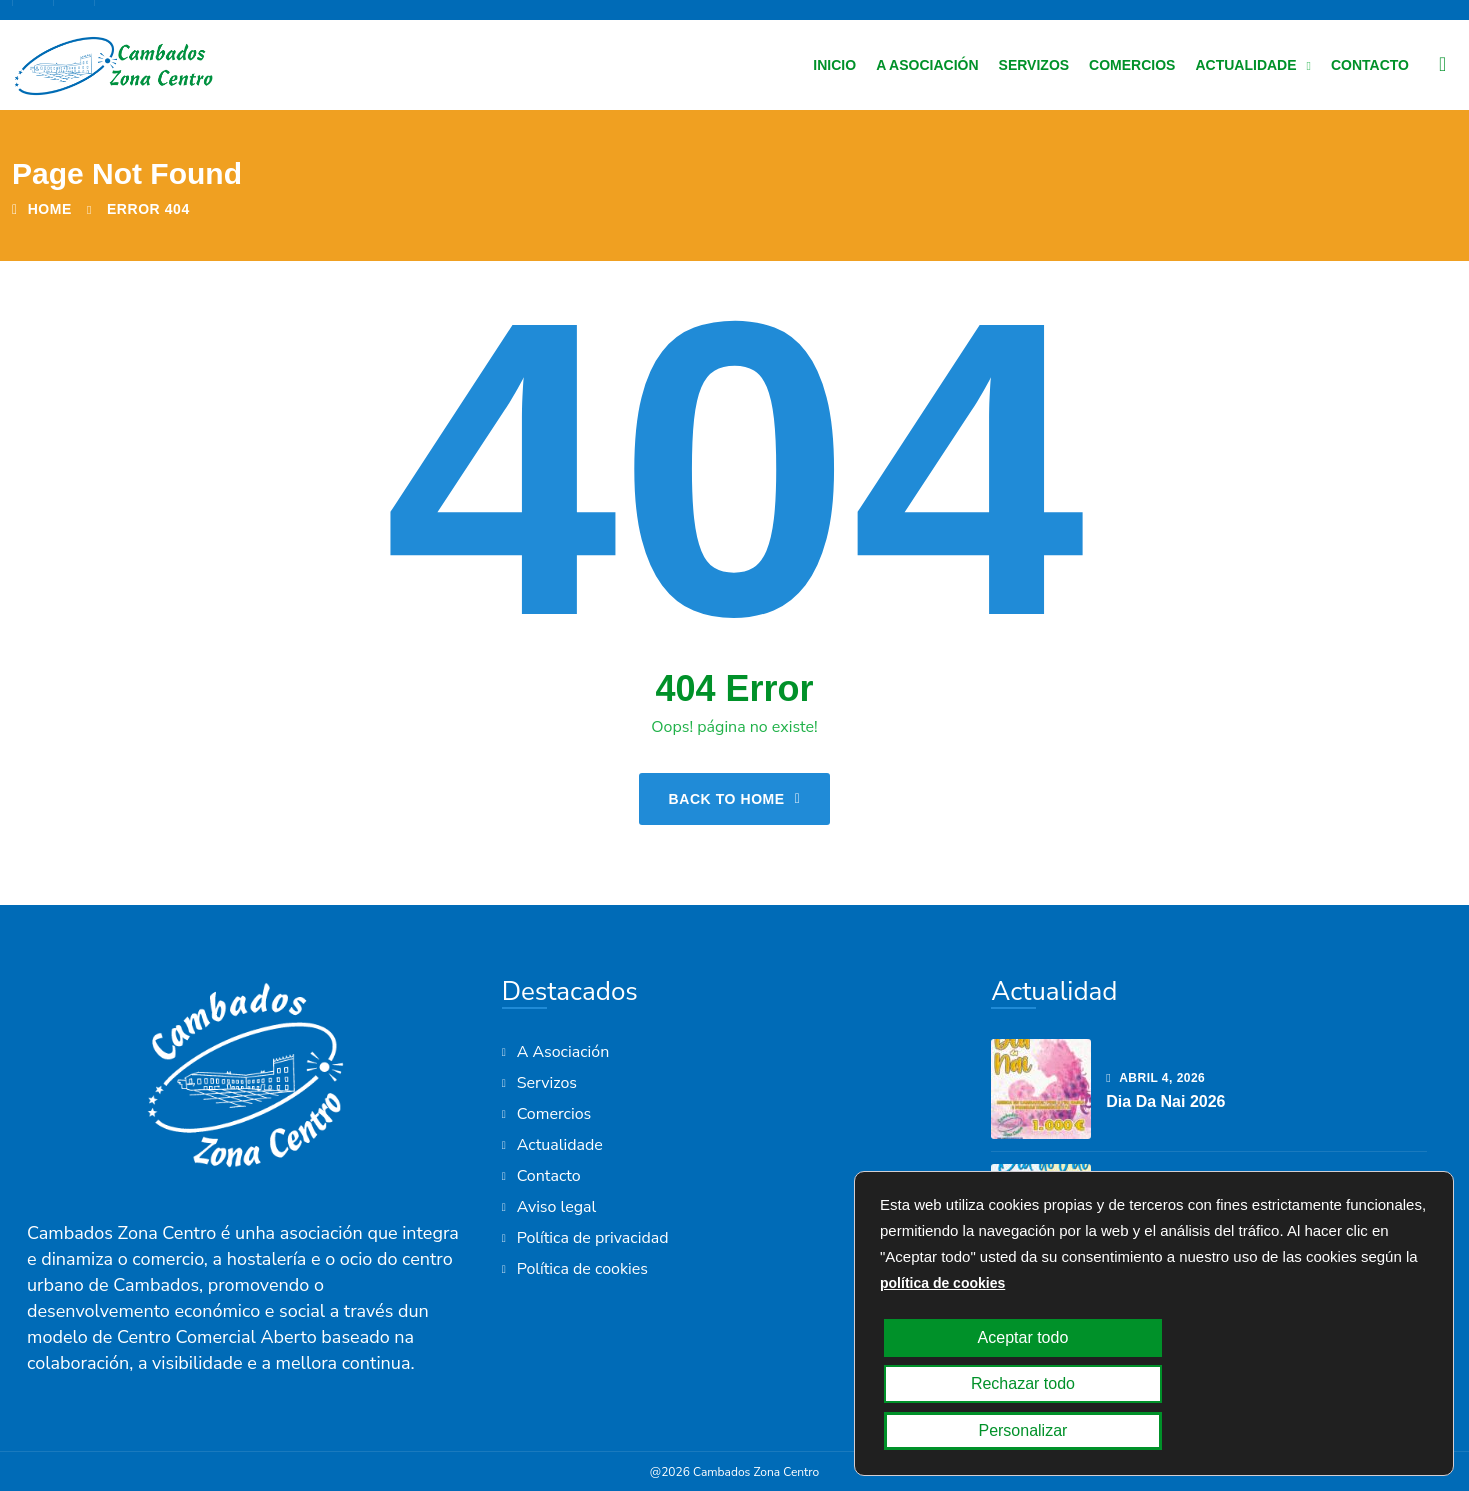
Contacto (1370, 65)
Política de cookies (582, 1269)
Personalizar (1323, 1431)
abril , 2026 (1155, 1078)
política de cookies (942, 1376)
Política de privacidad (593, 1238)
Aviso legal (557, 1207)
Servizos (1034, 65)
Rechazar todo (1146, 1431)
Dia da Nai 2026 (1165, 1101)
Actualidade (1245, 65)
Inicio (834, 65)
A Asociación (927, 65)
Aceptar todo (967, 1431)
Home (42, 209)
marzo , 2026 (1159, 1203)
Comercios (1132, 65)
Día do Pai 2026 (1165, 1226)
